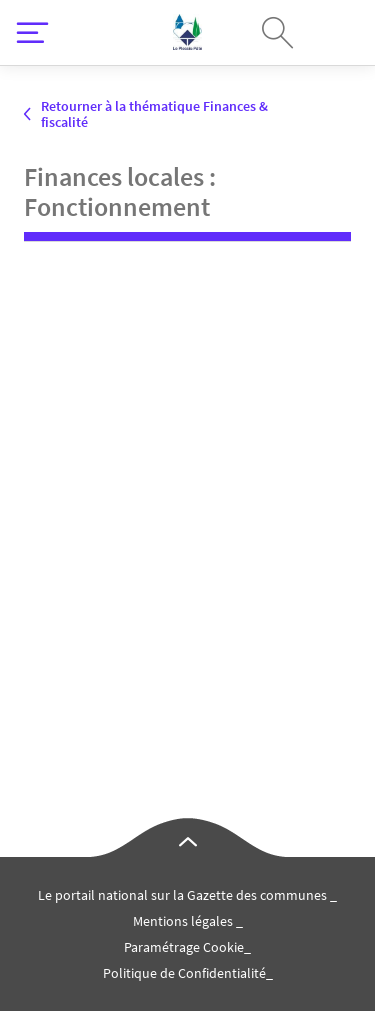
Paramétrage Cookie (184, 947)
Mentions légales (184, 921)
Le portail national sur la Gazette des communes (184, 895)
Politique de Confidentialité (184, 973)
